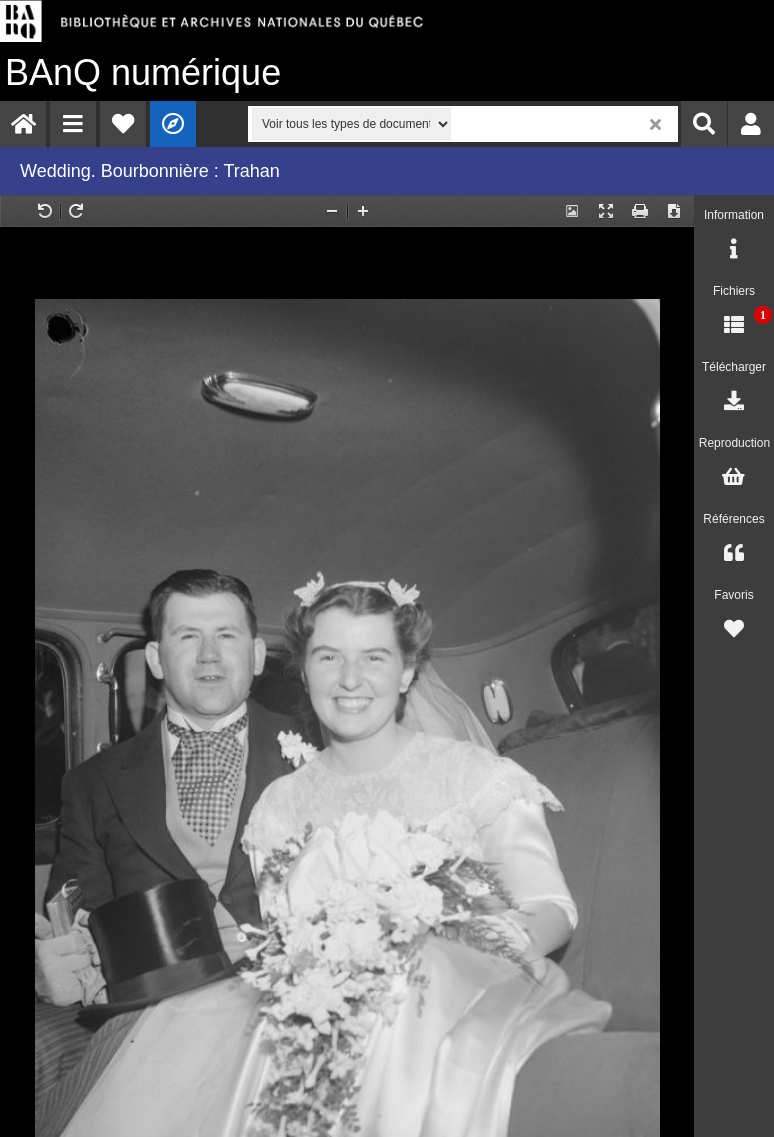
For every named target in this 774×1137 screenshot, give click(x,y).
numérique (143, 72)
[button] (73, 124)
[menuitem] (23, 124)
